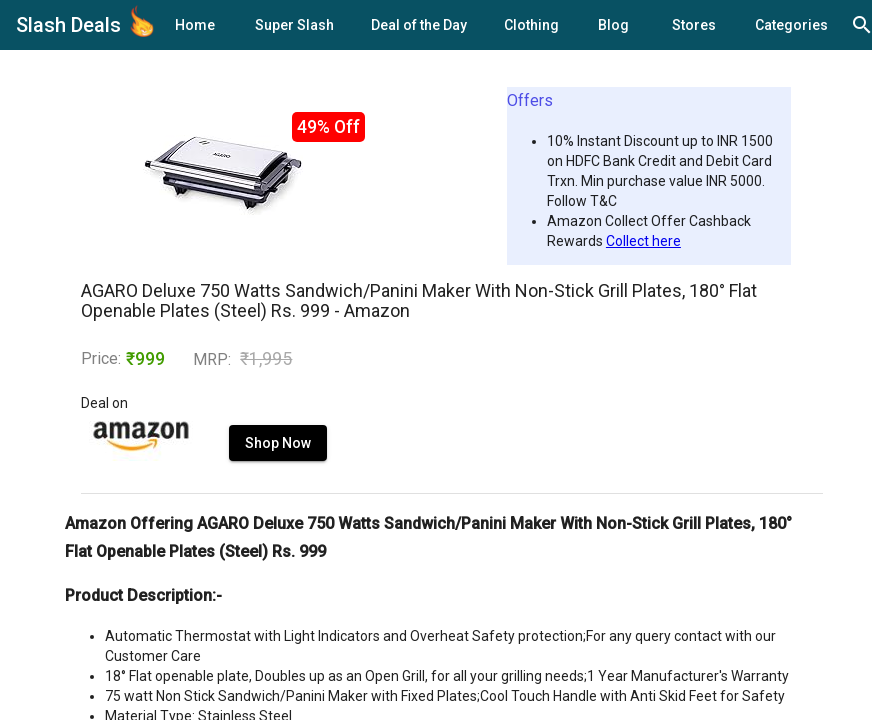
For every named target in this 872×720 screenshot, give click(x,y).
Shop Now (278, 443)
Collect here (643, 241)
